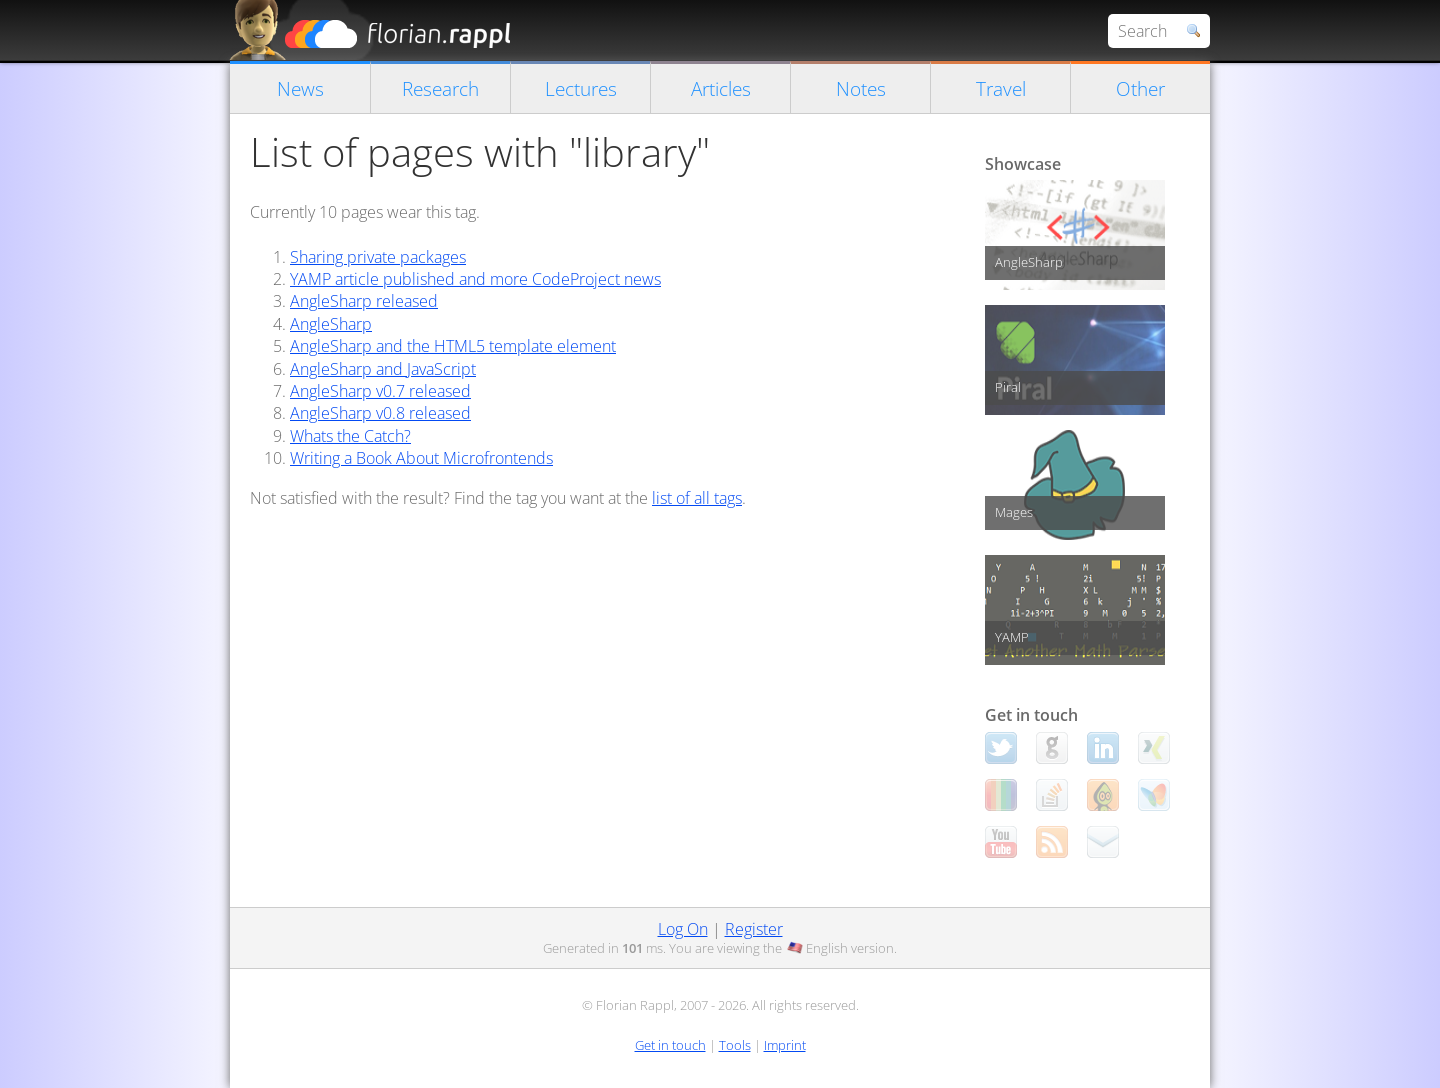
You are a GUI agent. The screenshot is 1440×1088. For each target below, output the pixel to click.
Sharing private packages (378, 257)
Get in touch (670, 1045)
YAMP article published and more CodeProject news (475, 279)
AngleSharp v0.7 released (380, 391)
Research (440, 88)
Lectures (581, 88)
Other (1140, 88)
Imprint (785, 1045)
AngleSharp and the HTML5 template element (453, 346)
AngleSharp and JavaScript (383, 369)
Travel (1001, 88)
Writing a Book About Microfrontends (421, 458)
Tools (735, 1045)
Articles (721, 88)
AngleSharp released (364, 301)
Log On (683, 929)
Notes (861, 88)
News (300, 88)
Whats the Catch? (350, 436)
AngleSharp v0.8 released (380, 413)
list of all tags (697, 498)
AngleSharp (331, 324)
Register (754, 929)
